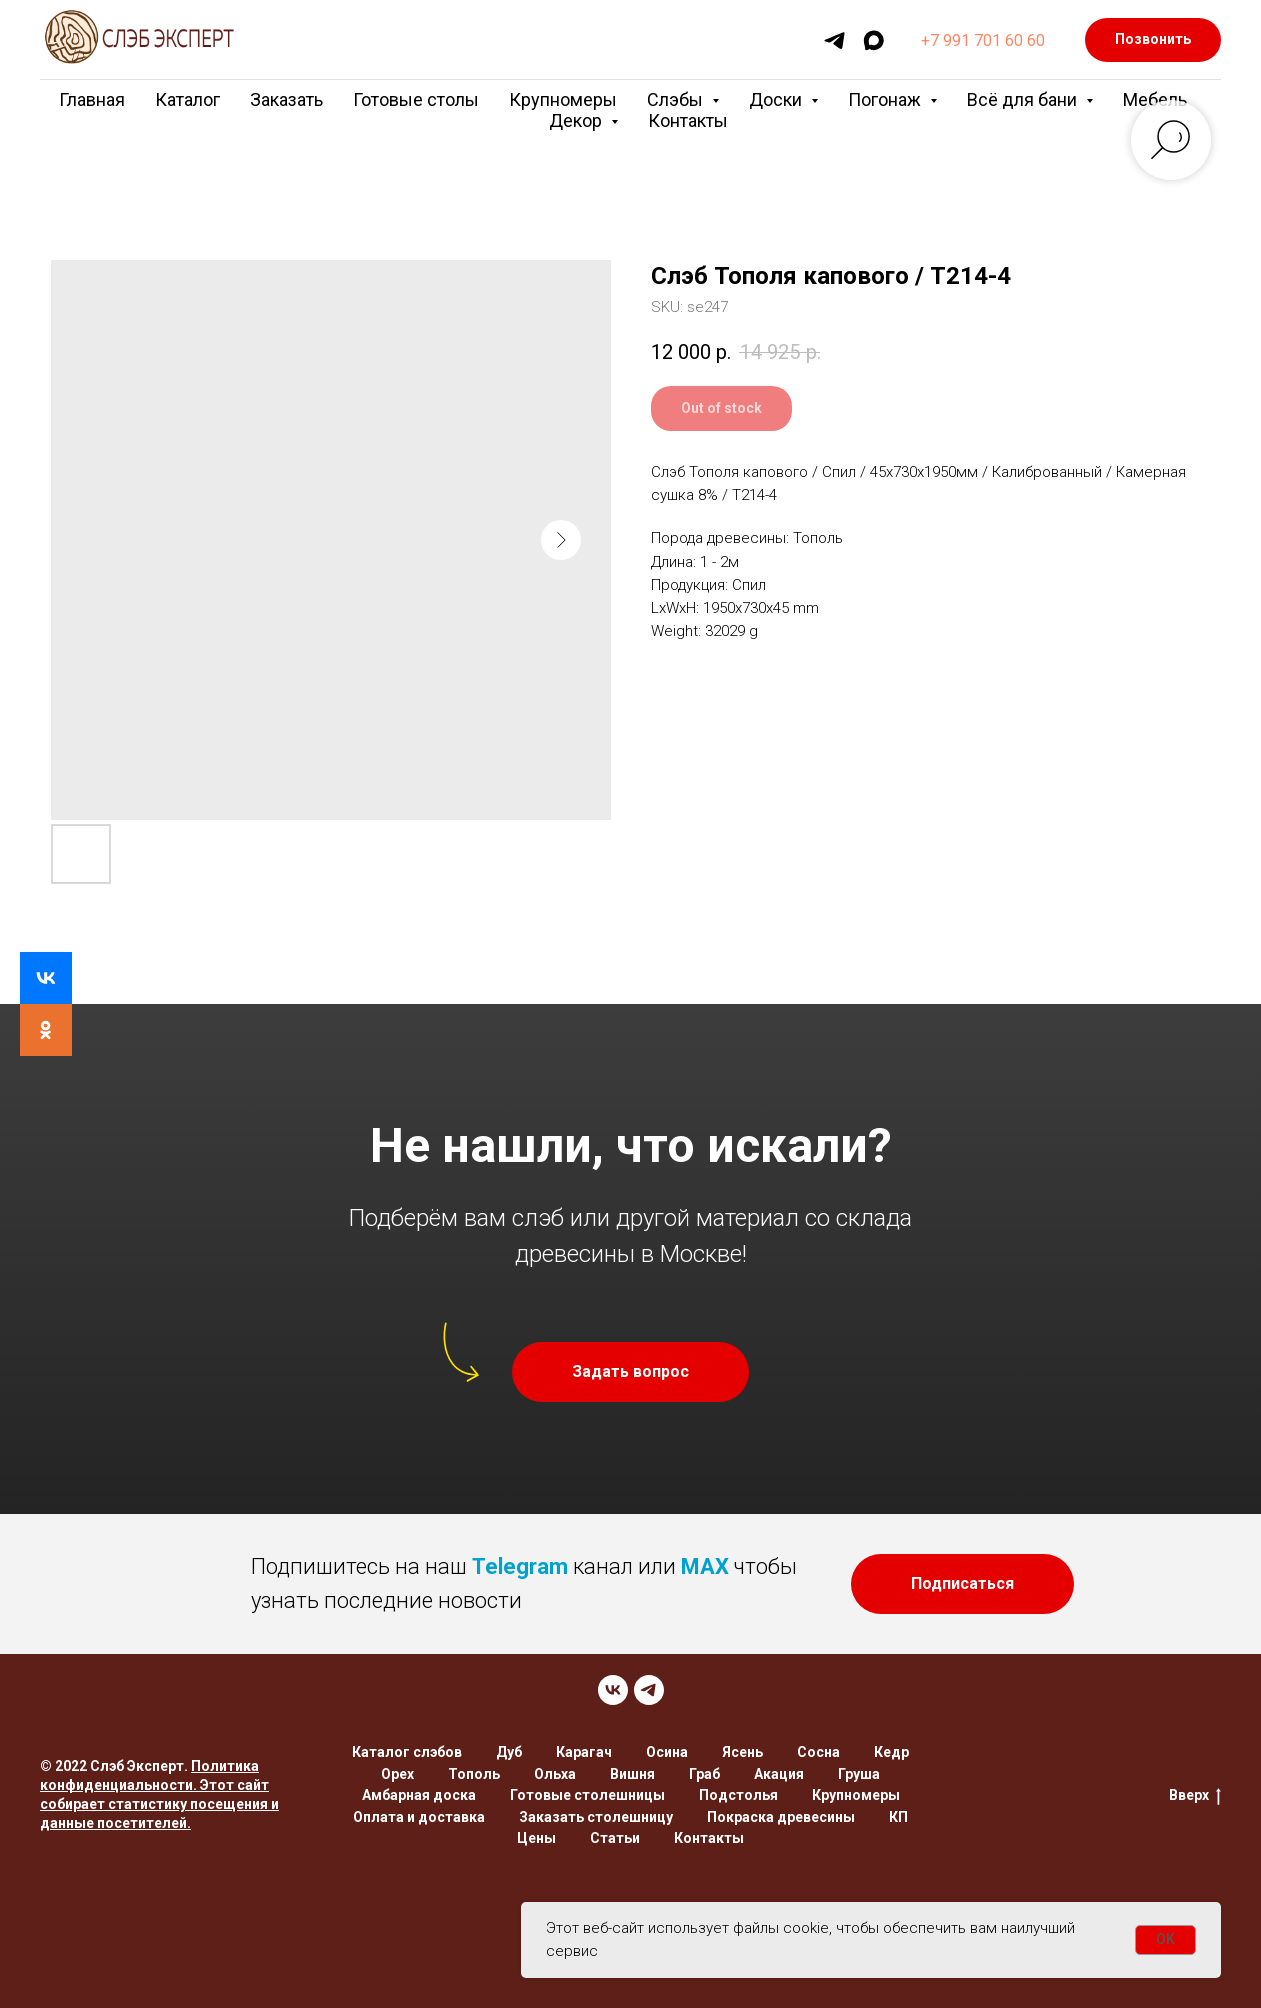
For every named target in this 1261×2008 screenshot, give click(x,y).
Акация (779, 1774)
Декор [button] (577, 120)
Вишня (632, 1774)
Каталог (187, 99)
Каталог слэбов (407, 1752)
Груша (859, 1774)
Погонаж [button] (886, 99)
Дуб (509, 1752)
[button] (630, 1372)
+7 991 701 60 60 (983, 40)
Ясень (742, 1752)
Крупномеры (563, 99)
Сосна (818, 1752)
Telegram (520, 1566)
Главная (92, 99)
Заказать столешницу (596, 1817)
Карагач (584, 1752)
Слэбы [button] (677, 99)
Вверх (1195, 1796)
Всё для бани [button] (1024, 99)
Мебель (1155, 99)
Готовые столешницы (587, 1795)
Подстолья (738, 1795)
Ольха (555, 1774)
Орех (397, 1774)
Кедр (891, 1752)
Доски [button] (777, 99)
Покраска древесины (781, 1817)
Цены (536, 1838)
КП (898, 1817)
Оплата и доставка (419, 1817)
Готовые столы (416, 99)
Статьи (615, 1838)
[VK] (613, 1690)
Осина (667, 1752)
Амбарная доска (419, 1795)
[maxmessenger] (873, 40)
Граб (704, 1774)
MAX (705, 1566)
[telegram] (834, 40)
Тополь (474, 1774)
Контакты (688, 120)
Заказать (286, 99)
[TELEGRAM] (649, 1690)
